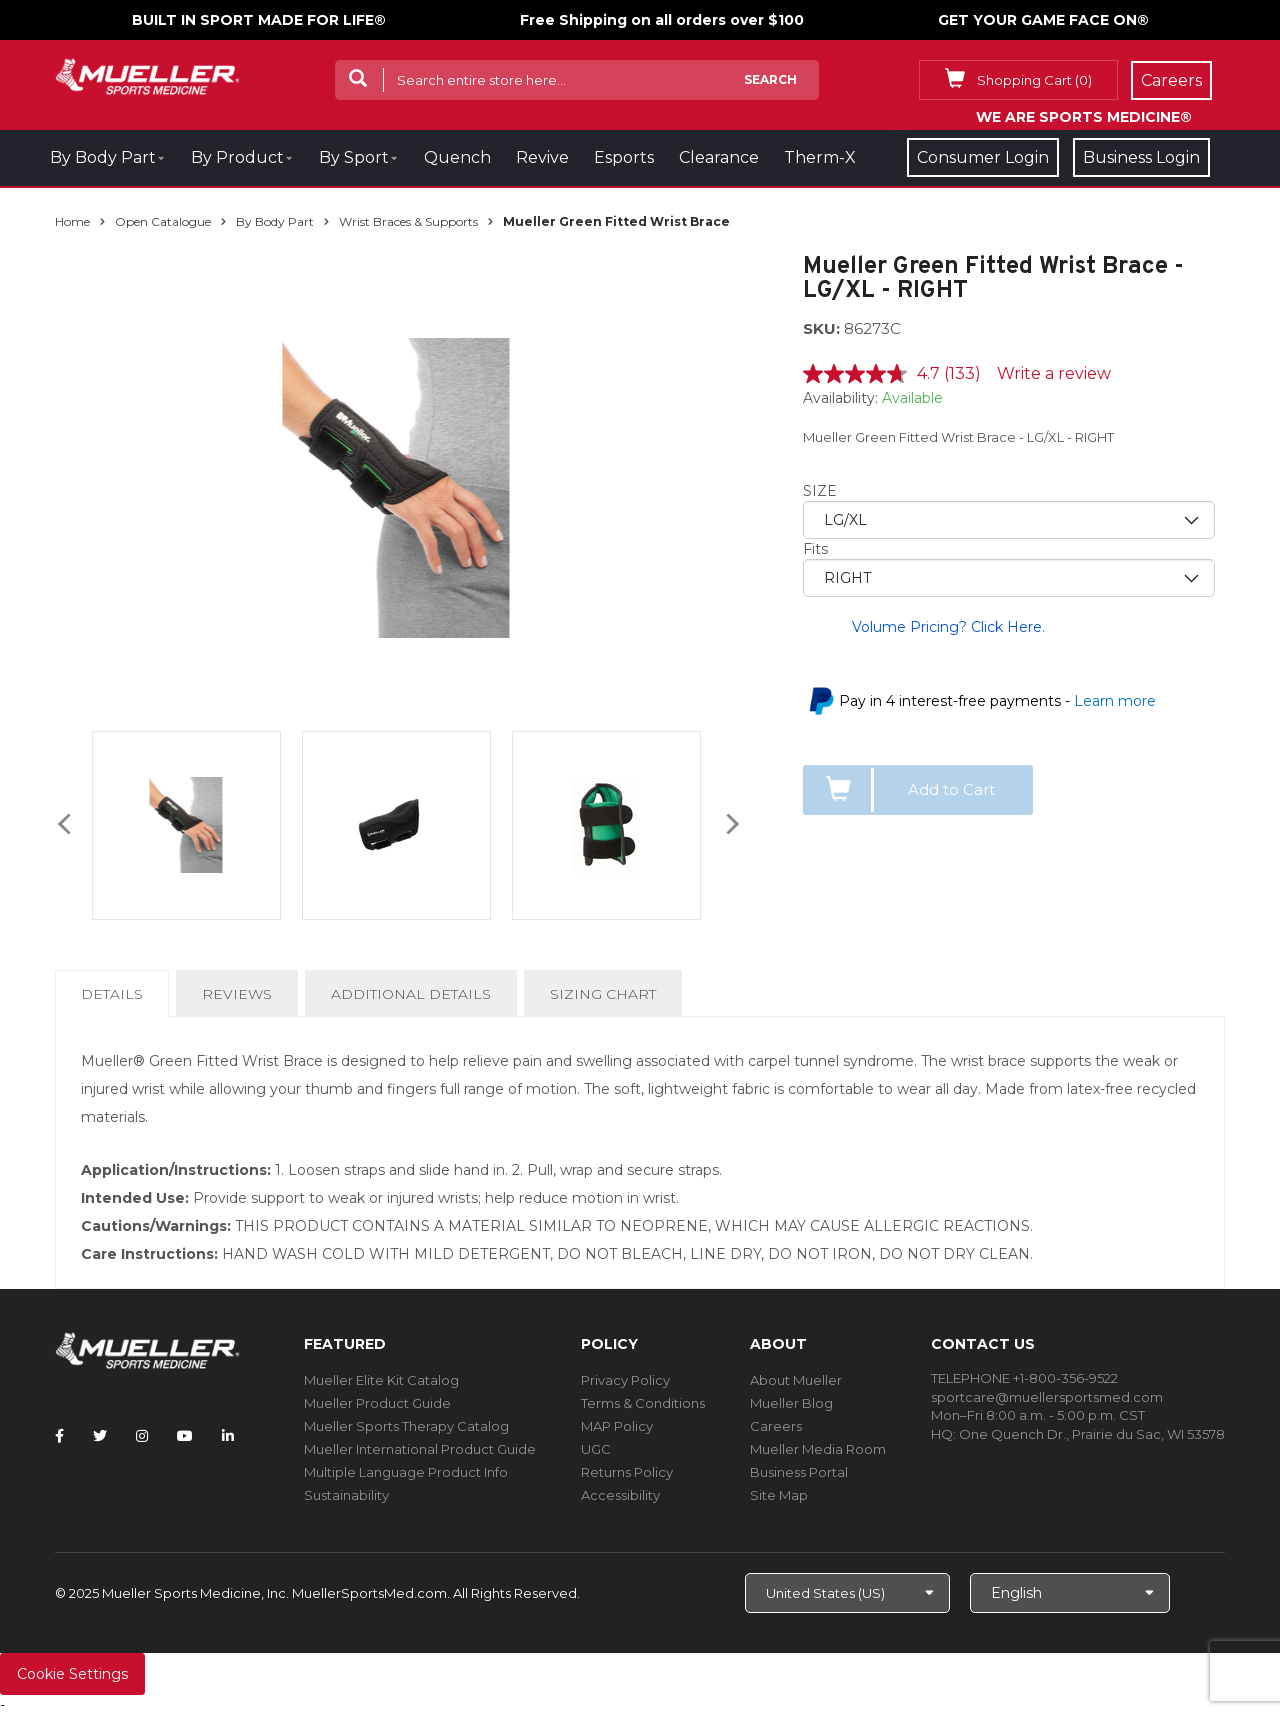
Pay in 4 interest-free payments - (997, 701)
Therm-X (820, 157)
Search (770, 79)
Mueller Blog (791, 1403)
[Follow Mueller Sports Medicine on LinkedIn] (228, 1436)
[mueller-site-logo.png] (147, 74)
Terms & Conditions (643, 1403)
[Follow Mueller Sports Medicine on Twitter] (100, 1436)
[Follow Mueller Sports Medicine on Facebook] (59, 1436)
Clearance (719, 157)
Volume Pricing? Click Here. (948, 627)
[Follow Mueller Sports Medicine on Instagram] (142, 1436)
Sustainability (346, 1495)
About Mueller (796, 1380)
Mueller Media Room (818, 1449)
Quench (457, 157)
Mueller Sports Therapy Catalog (406, 1426)
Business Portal (799, 1472)
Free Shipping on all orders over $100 (662, 20)
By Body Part (103, 157)
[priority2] (1009, 578)
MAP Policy (617, 1426)
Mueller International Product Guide (420, 1449)
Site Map (779, 1495)
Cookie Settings (72, 1674)
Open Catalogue (163, 221)
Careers (776, 1426)
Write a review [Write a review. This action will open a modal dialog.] (1054, 373)
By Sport (354, 157)
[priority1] (1009, 520)
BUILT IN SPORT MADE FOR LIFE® (259, 20)
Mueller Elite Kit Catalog (381, 1380)
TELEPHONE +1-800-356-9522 (1024, 1378)
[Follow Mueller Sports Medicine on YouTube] (185, 1436)
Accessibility (620, 1495)
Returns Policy (627, 1472)
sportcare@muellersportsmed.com (1047, 1397)
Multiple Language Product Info (406, 1472)
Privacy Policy (625, 1380)
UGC (596, 1449)
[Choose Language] (1070, 1593)
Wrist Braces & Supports (408, 221)
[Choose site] (847, 1593)
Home (72, 221)
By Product (237, 157)
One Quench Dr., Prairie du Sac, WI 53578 (1092, 1434)
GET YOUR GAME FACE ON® (1043, 20)
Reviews (237, 994)
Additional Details (411, 994)
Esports (624, 157)
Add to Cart (951, 789)
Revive (542, 157)
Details (116, 1000)
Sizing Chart (603, 994)
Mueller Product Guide (377, 1403)
